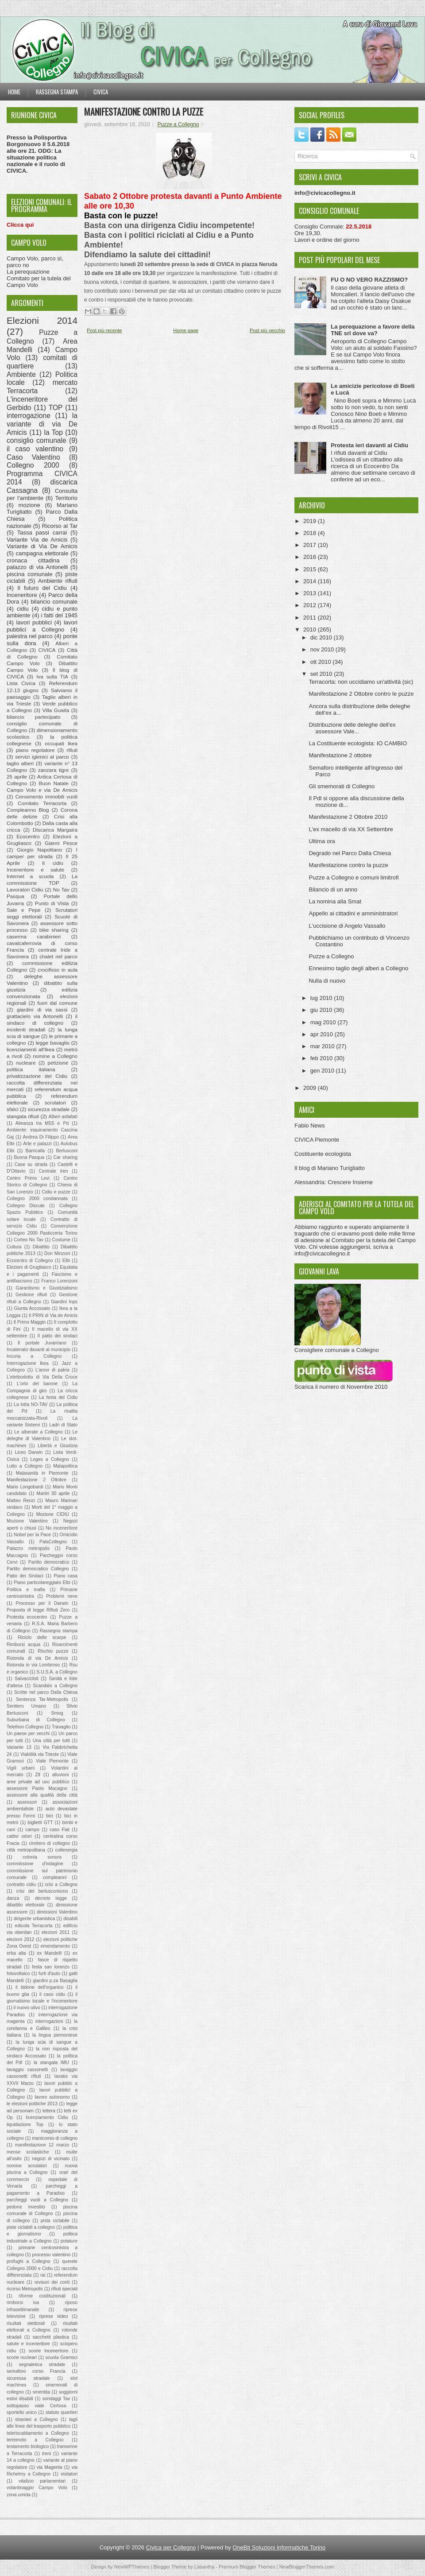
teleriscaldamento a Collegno (38, 2433)
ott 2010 (321, 662)
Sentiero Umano (26, 1706)
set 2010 (322, 673)
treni (46, 2453)
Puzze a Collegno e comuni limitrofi (353, 877)
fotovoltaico (18, 1973)
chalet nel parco (58, 956)
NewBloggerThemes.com (306, 2566)
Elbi (66, 1260)
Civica (100, 91)
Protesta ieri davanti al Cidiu (369, 445)
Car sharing (66, 1157)
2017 (310, 545)
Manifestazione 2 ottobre (340, 755)
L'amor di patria (52, 1369)
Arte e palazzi (37, 1143)
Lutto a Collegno (24, 1466)
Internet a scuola (30, 876)
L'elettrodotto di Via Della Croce (42, 1377)
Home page (185, 330)
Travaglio (61, 1726)
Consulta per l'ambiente (42, 495)
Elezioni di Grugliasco (29, 1267)
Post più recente (104, 330)
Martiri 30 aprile (53, 1493)
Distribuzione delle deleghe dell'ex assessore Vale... (352, 728)
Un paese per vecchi (28, 1733)
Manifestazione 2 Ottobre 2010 (348, 816)
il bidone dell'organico (39, 1987)
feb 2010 (322, 1058)
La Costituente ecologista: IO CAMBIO (358, 743)
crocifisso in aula (57, 969)
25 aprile (17, 776)
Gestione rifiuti (31, 1294)
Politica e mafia (26, 1589)
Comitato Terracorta (42, 803)
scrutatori (55, 1102)
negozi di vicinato (51, 2158)
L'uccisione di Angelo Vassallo (347, 925)
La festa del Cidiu (58, 1397)
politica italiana (31, 1069)
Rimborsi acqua (23, 1644)
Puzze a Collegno (178, 124)
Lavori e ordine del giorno (326, 239)
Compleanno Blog (28, 810)
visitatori (69, 2473)
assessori (27, 1802)
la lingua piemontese (54, 2035)
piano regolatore (35, 750)
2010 (310, 629)
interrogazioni (49, 2021)
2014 (310, 581)
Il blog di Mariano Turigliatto (329, 1168)
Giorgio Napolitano (39, 849)
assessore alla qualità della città (42, 1795)
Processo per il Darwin (42, 1603)
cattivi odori (19, 1836)
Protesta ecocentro (27, 1617)
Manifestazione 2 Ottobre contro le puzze (361, 693)
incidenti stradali (26, 1029)
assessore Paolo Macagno (37, 1788)
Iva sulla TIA (52, 676)
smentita (41, 2392)
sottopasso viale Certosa (36, 2405)
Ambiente (21, 374)
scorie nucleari (22, 2357)
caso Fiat (60, 1829)
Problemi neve (61, 1596)
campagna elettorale (42, 553)
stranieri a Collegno (36, 2419)
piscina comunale (29, 574)
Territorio (66, 498)
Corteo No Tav (28, 1239)
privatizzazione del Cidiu (37, 1076)
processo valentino (51, 2254)
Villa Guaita (55, 710)
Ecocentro (28, 836)
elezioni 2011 (56, 1932)
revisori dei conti (52, 2282)
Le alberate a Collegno (38, 1431)
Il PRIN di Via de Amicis (53, 1315)
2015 (310, 569)
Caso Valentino (33, 457)
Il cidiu (52, 863)
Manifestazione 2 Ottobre (36, 1479)
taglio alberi (20, 763)
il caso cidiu (52, 1994)
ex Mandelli (49, 1953)
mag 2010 (323, 1022)
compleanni (54, 1877)
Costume (61, 1239)
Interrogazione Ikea (28, 1363)
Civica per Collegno (171, 2547)
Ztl (37, 1774)
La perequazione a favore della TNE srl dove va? (372, 330)
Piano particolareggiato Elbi (42, 1582)
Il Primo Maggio (30, 1322)
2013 (310, 593)
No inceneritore (61, 1528)
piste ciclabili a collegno (31, 2227)
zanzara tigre (53, 770)
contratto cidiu (21, 1884)
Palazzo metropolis (28, 1548)
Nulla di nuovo (327, 980)
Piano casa (65, 1575)
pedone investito (26, 2206)
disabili (70, 1918)
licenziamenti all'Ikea (30, 1049)
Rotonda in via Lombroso (33, 1664)
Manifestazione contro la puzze (143, 111)
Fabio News (309, 1125)
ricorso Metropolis (25, 2288)
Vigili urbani (21, 1768)
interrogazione (28, 415)
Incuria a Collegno (34, 1356)
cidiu (23, 608)
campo (32, 1829)
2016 (310, 557)
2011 (310, 617)
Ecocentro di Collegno (30, 1260)
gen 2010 (323, 1070)
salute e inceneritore (28, 2343)
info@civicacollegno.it (322, 1253)
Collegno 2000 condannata (37, 1198)
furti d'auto (49, 1973)
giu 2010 (322, 1010)
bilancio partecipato (34, 717)
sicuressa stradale (28, 2378)
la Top (53, 432)
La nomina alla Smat (335, 901)
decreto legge (51, 1898)
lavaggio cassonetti (27, 2069)
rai (43, 2275)
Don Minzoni (57, 1253)
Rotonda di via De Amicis (37, 1658)
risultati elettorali (26, 2323)
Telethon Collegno (25, 1726)
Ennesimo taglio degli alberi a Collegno (358, 968)
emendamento (55, 1946)
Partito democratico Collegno (38, 1568)
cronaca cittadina (33, 560)
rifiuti (71, 750)
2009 (310, 1088)
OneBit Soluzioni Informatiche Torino (278, 2547)
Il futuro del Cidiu (42, 588)
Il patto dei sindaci (57, 1335)
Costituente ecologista (322, 1153)
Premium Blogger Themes (247, 2566)
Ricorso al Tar (59, 526)
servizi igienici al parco (42, 756)
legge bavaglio (53, 1043)
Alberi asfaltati (62, 1116)
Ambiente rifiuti (57, 580)
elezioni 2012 (20, 1939)
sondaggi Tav (56, 2398)
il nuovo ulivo (27, 2007)
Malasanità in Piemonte (42, 1473)
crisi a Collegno (61, 1884)
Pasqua (15, 896)
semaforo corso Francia (36, 2371)
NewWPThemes (131, 2566)
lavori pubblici (34, 622)
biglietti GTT (40, 1822)
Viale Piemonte (52, 1761)
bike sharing (54, 930)
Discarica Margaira (55, 830)
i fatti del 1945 (59, 615)
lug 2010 (322, 998)
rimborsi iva (23, 2302)
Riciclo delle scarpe (42, 1637)
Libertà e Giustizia (57, 1445)
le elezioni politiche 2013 (32, 2103)
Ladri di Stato (63, 1424)
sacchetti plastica (51, 2337)
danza (13, 1898)
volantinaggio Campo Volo (37, 2487)
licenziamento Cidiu (47, 2117)
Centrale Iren (53, 1171)
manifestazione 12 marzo (42, 2144)
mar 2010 (323, 1046)
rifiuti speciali (64, 2288)
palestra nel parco (30, 636)
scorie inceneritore (49, 2350)
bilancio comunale (54, 601)
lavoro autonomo (52, 2097)
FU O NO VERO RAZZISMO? (369, 279)
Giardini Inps (64, 1301)
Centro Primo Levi (28, 1178)
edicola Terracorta (33, 1925)
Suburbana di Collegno (36, 1719)
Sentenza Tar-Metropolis (42, 1699)
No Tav (61, 889)
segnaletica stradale (42, 2364)
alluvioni (60, 1774)
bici (49, 1815)
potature (69, 2241)
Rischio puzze (53, 1651)
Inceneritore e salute (35, 869)
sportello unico (22, 2412)
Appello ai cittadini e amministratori (353, 913)
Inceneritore (22, 595)
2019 (310, 521)
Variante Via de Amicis (37, 539)
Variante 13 (19, 1747)
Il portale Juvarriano (42, 1342)
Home (14, 91)
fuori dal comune (57, 1003)
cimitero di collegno (49, 1843)
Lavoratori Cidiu (25, 889)
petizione (58, 1062)
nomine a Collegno (55, 1056)
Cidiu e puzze (56, 1191)
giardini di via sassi (42, 1009)
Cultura (14, 1246)
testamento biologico (28, 2446)
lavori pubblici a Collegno (42, 626)
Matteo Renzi (21, 1500)
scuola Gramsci (61, 2357)
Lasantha (204, 2566)
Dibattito (41, 1246)
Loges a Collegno (49, 1459)
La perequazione (28, 271)
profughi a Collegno (28, 2261)
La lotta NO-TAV (30, 1404)
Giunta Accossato (32, 1308)
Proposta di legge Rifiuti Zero (38, 1610)
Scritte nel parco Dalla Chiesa (45, 1692)
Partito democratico (49, 1562)
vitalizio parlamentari (42, 2481)
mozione (29, 505)
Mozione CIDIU (52, 1514)
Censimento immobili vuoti (46, 796)
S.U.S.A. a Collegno (56, 1672)
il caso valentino (35, 449)
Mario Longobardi (25, 1486)
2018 (310, 533)
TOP (56, 407)
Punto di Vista (52, 903)
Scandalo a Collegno (55, 1685)
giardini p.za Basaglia (55, 1980)
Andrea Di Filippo (40, 1137)
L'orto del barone (37, 1383)
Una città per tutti (51, 1740)
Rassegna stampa (57, 91)
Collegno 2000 (33, 465)
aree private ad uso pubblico (38, 1781)
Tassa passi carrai (42, 532)
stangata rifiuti (23, 1116)
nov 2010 (323, 649)
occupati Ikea (61, 743)
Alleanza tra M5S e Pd (42, 1123)
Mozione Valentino (27, 1520)
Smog (57, 1713)
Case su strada (31, 1164)
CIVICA (47, 650)
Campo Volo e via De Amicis (42, 790)
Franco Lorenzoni (59, 1280)
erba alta (16, 1953)
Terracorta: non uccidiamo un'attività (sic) (361, 681)
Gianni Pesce (61, 843)
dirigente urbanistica (34, 1918)
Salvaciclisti (27, 1678)
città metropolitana (26, 1850)
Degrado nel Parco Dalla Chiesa (350, 853)
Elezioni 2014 (42, 320)
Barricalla (35, 1150)
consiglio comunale (36, 440)
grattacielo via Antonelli (35, 1016)
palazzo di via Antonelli (37, 567)
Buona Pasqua (29, 1157)
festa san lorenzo (50, 1966)
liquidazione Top (25, 2124)
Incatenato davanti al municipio (38, 1349)
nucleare (26, 1062)
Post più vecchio (267, 330)
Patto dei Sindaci (25, 1575)
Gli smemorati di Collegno (342, 786)
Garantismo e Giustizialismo (46, 1288)
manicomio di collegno (54, 2138)
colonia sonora (42, 1857)
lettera (48, 2110)
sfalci (13, 1109)
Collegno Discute (26, 1205)
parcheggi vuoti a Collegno (37, 2199)
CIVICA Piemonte (316, 1139)
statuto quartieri (61, 2412)
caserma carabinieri (34, 936)
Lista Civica (21, 683)
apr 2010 (322, 1034)
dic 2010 (322, 637)
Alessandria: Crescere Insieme (333, 1182)
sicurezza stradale (49, 1109)
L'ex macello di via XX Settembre (351, 829)
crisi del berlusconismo (42, 1891)
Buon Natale (54, 783)
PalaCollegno (53, 1541)
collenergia (66, 1850)
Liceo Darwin (28, 1452)
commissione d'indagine (35, 1863)
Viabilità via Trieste (39, 1754)
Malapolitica (65, 1466)
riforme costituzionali (42, 2295)
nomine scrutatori (27, 2165)
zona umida (19, 2494)
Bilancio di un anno (333, 889)
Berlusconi (66, 1150)
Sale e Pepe (23, 910)
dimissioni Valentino (57, 1912)
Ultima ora (322, 841)
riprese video (53, 2316)
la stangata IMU (51, 2062)
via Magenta (49, 2467)
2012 (310, 605)
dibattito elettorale (26, 1904)
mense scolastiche (28, 2152)
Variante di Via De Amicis (42, 546)
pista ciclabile (55, 2220)
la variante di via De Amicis (42, 424)
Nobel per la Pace (32, 1534)
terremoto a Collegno (35, 2439)
